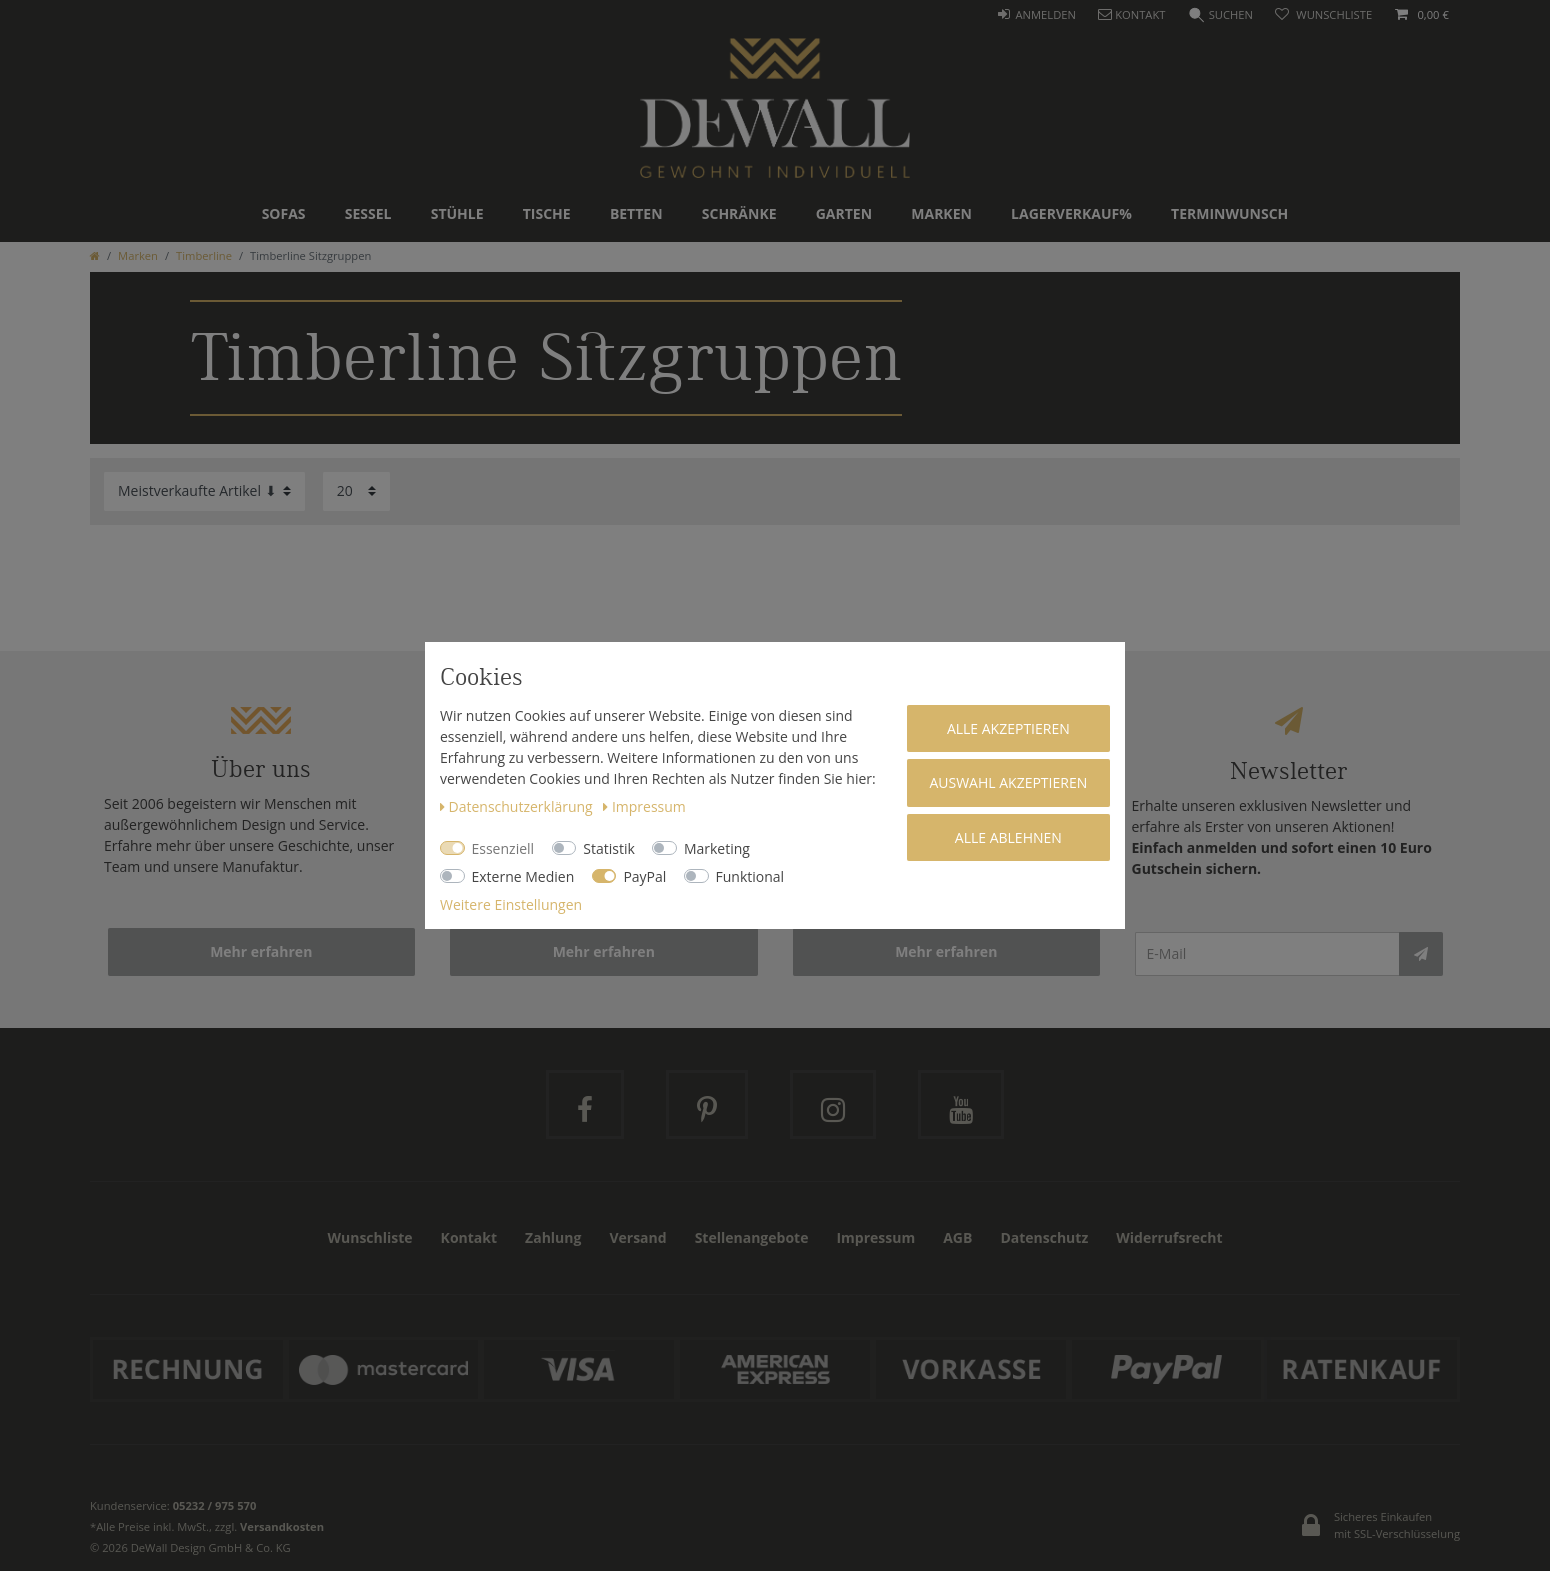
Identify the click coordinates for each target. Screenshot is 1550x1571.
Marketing (717, 848)
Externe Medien (523, 876)
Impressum (644, 806)
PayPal (644, 876)
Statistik (609, 848)
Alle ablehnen (1008, 837)
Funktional (750, 876)
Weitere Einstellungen (511, 904)
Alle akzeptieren (1008, 728)
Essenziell (503, 848)
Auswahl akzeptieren (1008, 782)
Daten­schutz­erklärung (518, 806)
